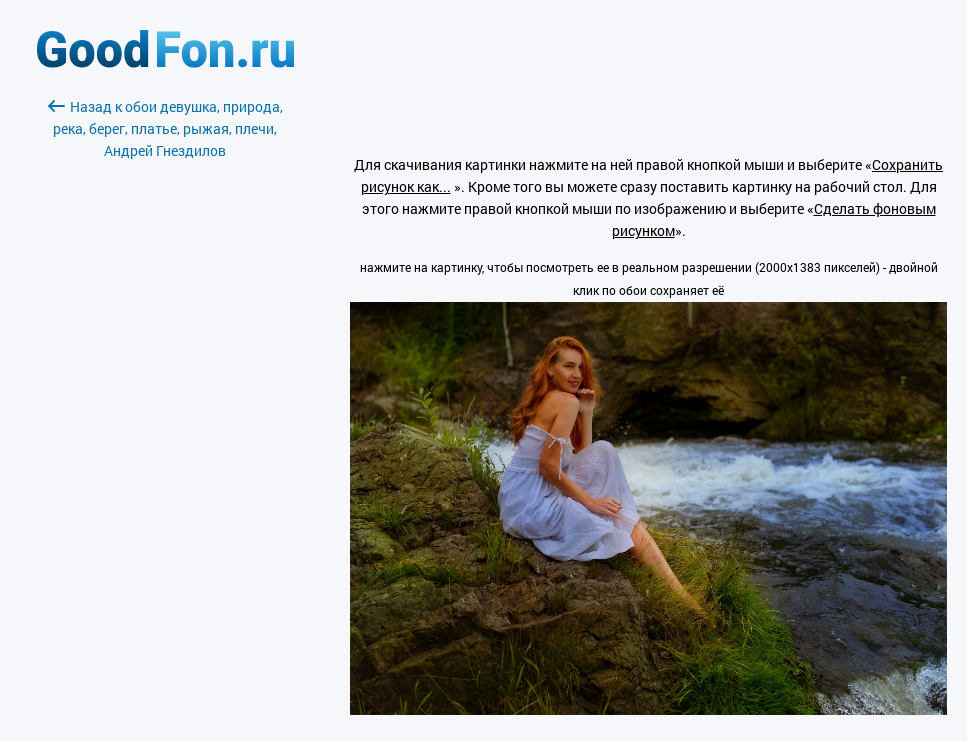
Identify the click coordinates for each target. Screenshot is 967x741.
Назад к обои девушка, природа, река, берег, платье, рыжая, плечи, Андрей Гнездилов (165, 128)
